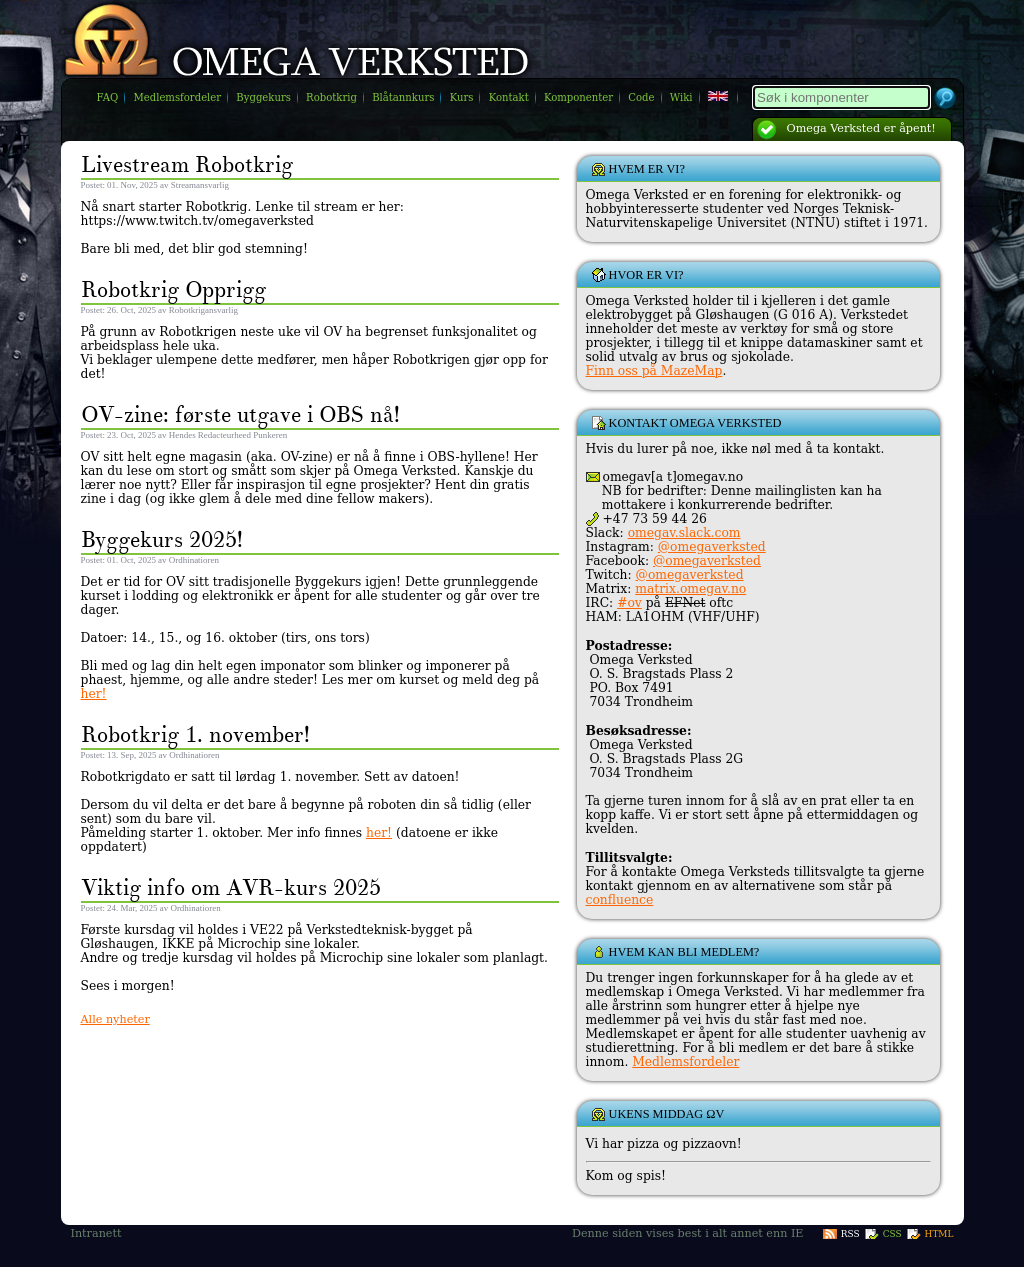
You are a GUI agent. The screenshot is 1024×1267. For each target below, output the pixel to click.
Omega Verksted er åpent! (861, 128)
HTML (939, 1234)
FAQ (108, 97)
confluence (620, 900)
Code (641, 97)
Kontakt (509, 97)
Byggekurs (263, 97)
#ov (629, 603)
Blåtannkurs (403, 97)
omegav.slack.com (684, 533)
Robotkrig (331, 97)
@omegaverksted (712, 547)
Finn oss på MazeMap (654, 371)
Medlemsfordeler (177, 97)
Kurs (462, 97)
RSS (850, 1234)
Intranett (96, 1233)
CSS (892, 1234)
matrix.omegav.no (690, 589)
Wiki (681, 97)
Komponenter (578, 97)
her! (94, 694)
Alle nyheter (115, 1019)
